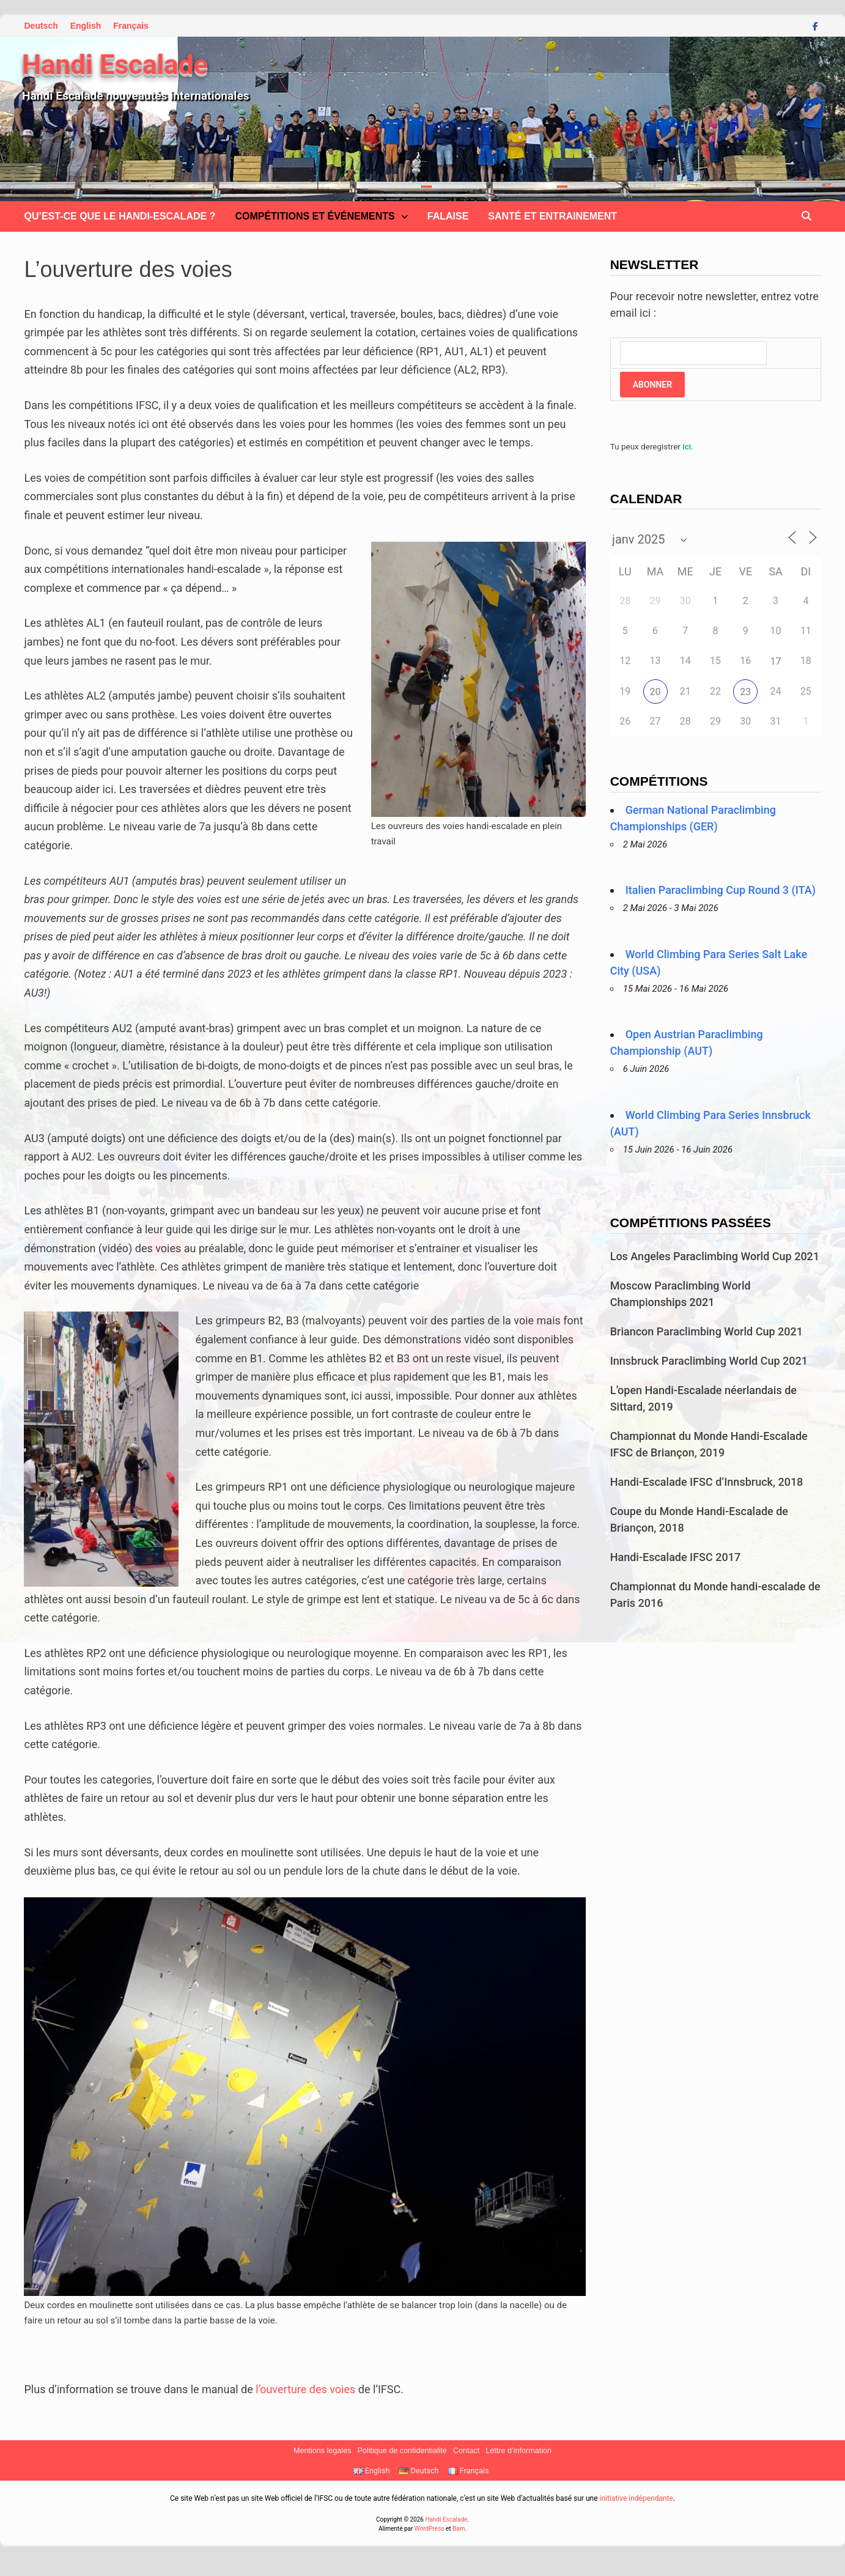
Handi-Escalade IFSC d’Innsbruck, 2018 (706, 1481)
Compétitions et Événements (314, 216)
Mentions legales (322, 2450)
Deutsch (40, 26)
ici (686, 446)
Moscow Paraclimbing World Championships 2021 (680, 1293)
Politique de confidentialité (401, 2450)
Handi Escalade (115, 65)
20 (654, 692)
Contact (466, 2450)
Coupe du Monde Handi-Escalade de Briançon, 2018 (699, 1519)
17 (775, 661)
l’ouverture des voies (305, 2389)
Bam (458, 2528)
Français (131, 26)
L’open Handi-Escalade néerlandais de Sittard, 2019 (703, 1398)
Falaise (448, 216)
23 (745, 692)
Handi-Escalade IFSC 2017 (675, 1557)
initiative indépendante (636, 2498)
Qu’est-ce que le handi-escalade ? (119, 216)
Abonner (652, 384)
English (85, 26)
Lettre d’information (518, 2450)
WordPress (430, 2528)
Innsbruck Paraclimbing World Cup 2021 (709, 1360)
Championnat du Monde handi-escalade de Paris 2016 (715, 1594)
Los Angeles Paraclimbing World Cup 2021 (714, 1256)
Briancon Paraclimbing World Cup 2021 (706, 1331)
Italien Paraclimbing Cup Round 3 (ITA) (720, 890)
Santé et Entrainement (552, 216)
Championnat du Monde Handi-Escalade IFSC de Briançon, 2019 (709, 1444)
